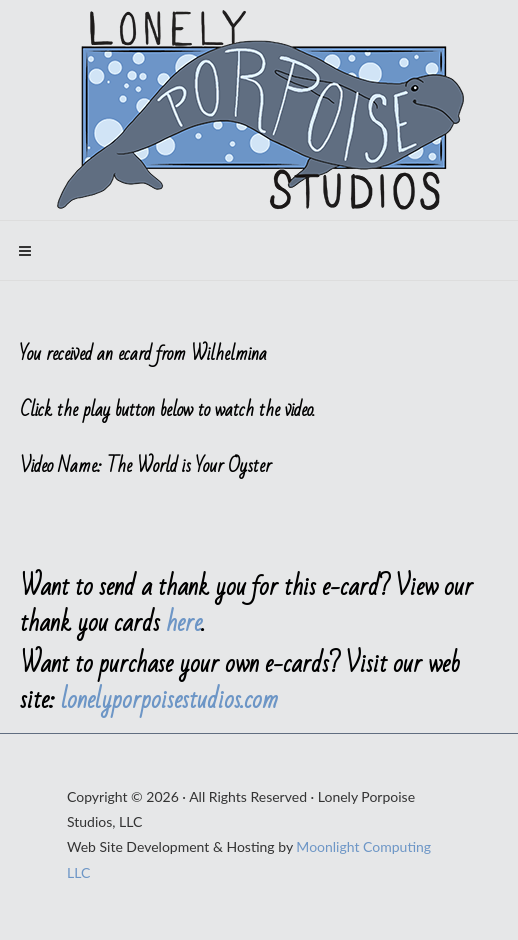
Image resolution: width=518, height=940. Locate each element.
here (184, 623)
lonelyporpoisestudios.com (169, 700)
